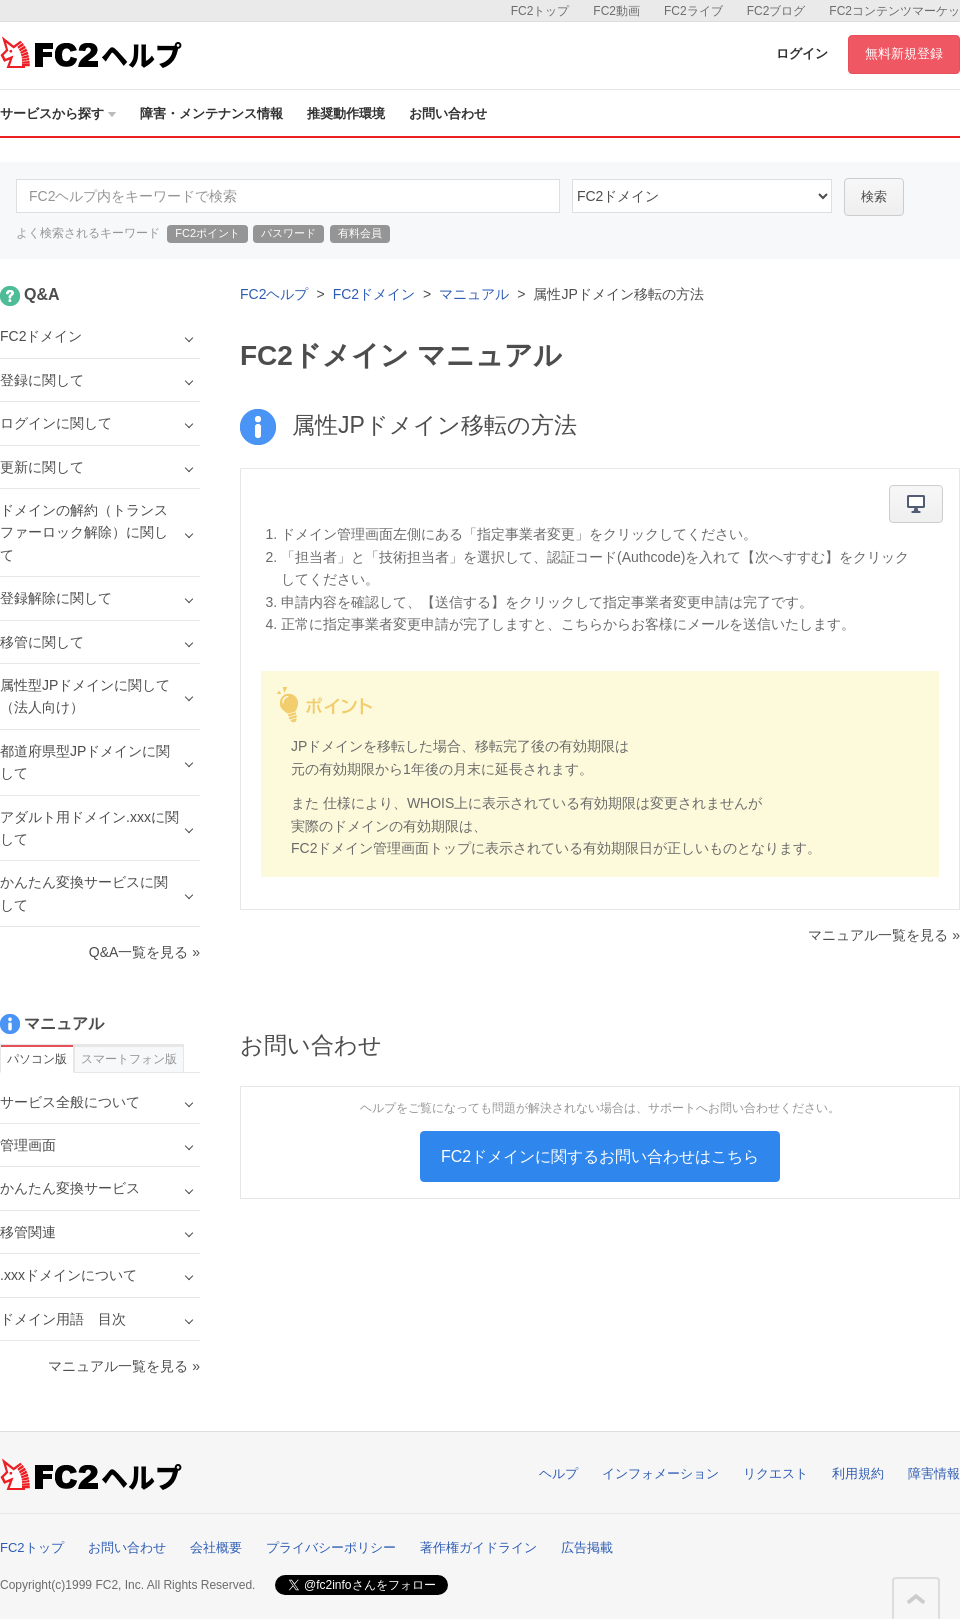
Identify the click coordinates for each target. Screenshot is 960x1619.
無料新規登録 (904, 53)
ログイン (802, 53)
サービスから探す (58, 113)
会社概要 (216, 1547)
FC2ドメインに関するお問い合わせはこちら (600, 1156)
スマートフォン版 (129, 1059)
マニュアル (474, 294)
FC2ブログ (776, 11)
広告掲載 (587, 1547)
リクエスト (775, 1473)
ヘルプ (558, 1473)
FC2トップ (540, 11)
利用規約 (858, 1473)
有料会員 (360, 233)
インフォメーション (660, 1473)
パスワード (288, 233)
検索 (874, 196)
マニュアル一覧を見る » (884, 935)
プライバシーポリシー (331, 1547)
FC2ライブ (693, 11)
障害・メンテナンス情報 (211, 113)
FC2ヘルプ (274, 294)
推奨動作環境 (346, 113)
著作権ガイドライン (478, 1547)
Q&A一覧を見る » (144, 952)
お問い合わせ (448, 113)
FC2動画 (616, 11)
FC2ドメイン (374, 294)
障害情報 (934, 1473)
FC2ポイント (207, 233)
